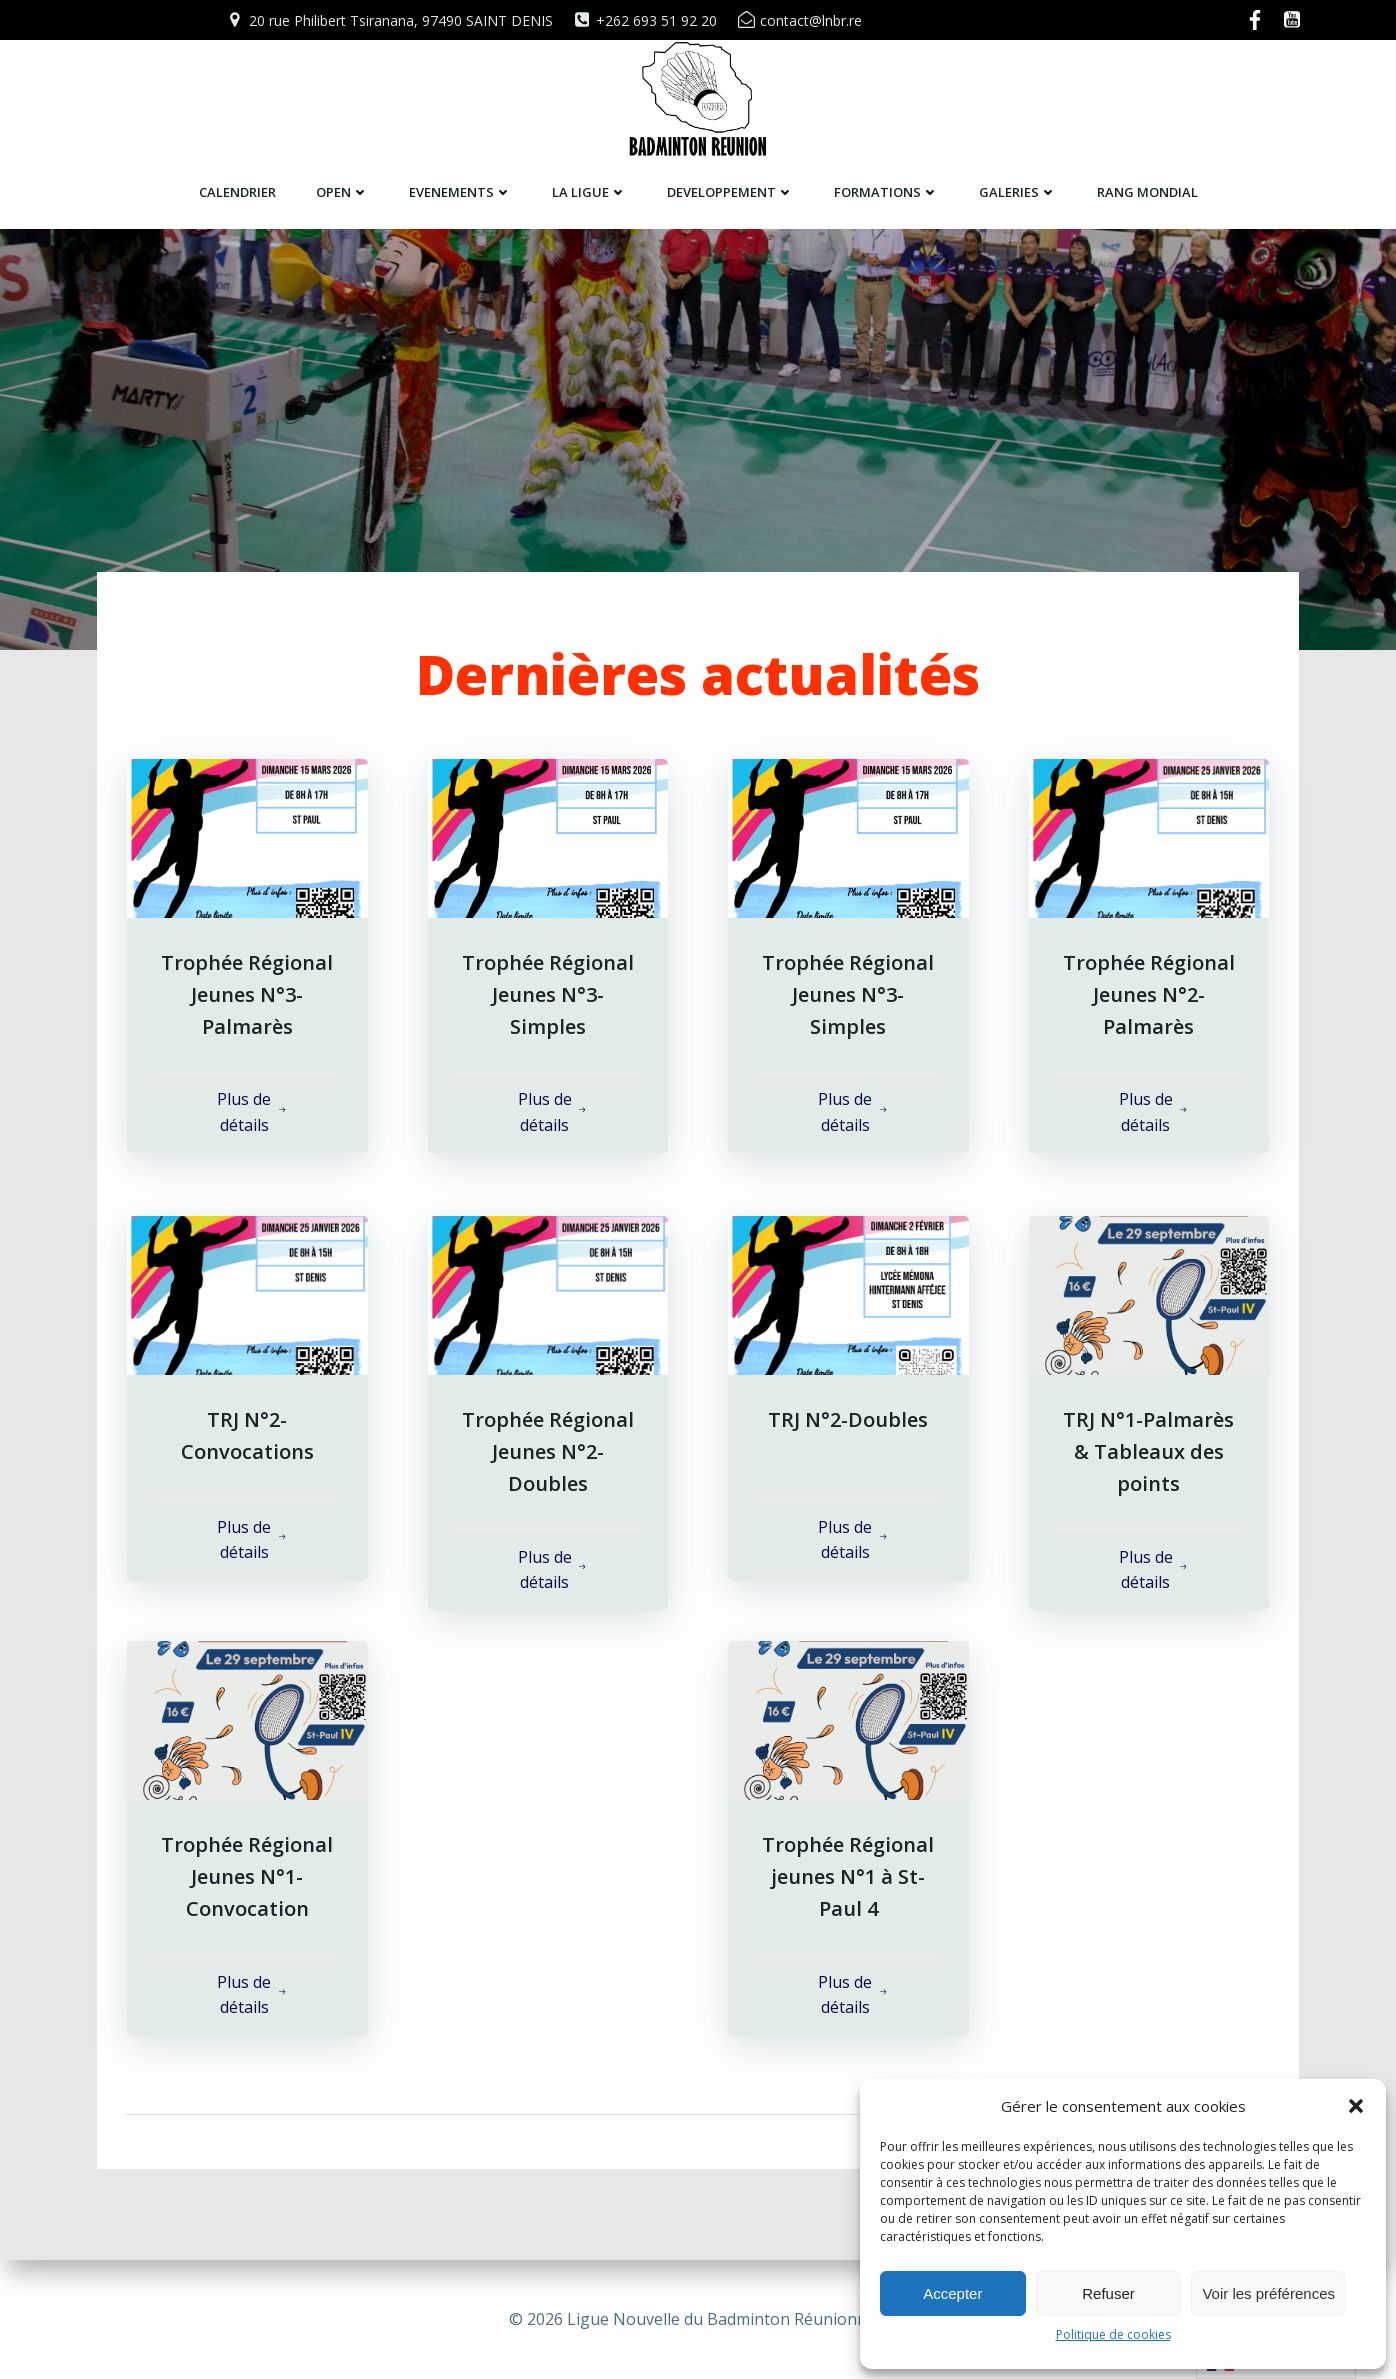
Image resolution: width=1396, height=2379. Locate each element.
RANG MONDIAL (1147, 191)
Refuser (1108, 2293)
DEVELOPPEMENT (730, 191)
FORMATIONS (886, 191)
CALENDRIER (237, 191)
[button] (1356, 2106)
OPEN (342, 191)
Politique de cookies (1113, 2334)
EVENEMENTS (460, 191)
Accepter (952, 2293)
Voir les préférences (1268, 2293)
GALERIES (1018, 191)
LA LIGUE (589, 191)
